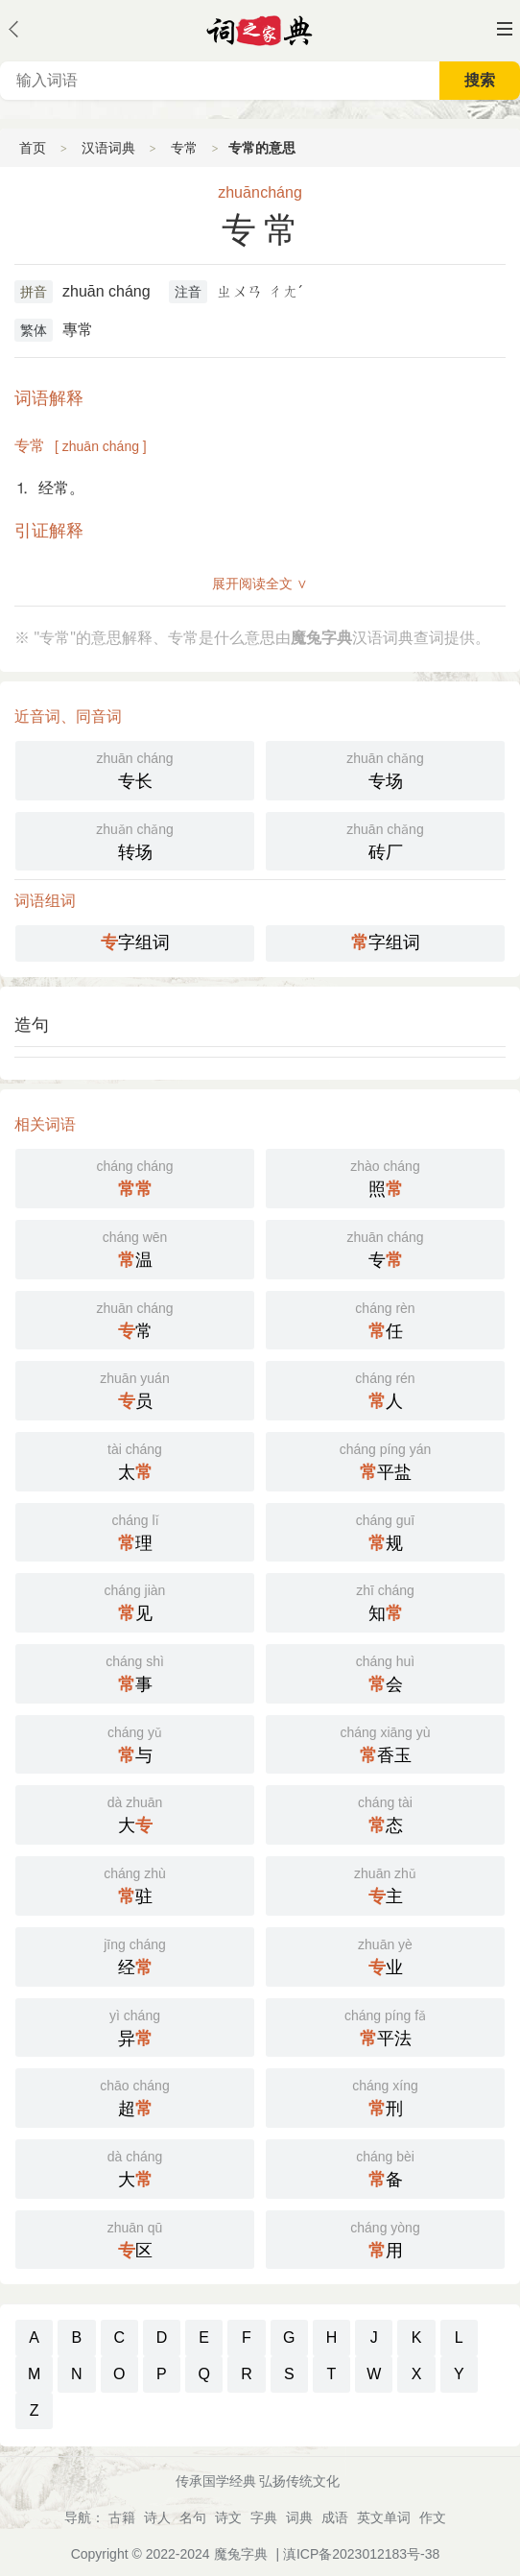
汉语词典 (108, 148)
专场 (385, 769)
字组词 (135, 942)
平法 (385, 2026)
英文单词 (384, 2517)
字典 (263, 2517)
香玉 (385, 1743)
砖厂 (385, 840)
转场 (134, 840)
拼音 (33, 291)
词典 (299, 2517)
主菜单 (504, 29)
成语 (334, 2517)
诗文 (228, 2517)
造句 (31, 1025)
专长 (134, 769)
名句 (192, 2517)
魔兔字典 (241, 2554)
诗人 (157, 2517)
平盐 (385, 1460)
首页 (32, 148)
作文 (432, 2517)
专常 (184, 148)
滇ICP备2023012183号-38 (361, 2554)
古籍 (121, 2517)
